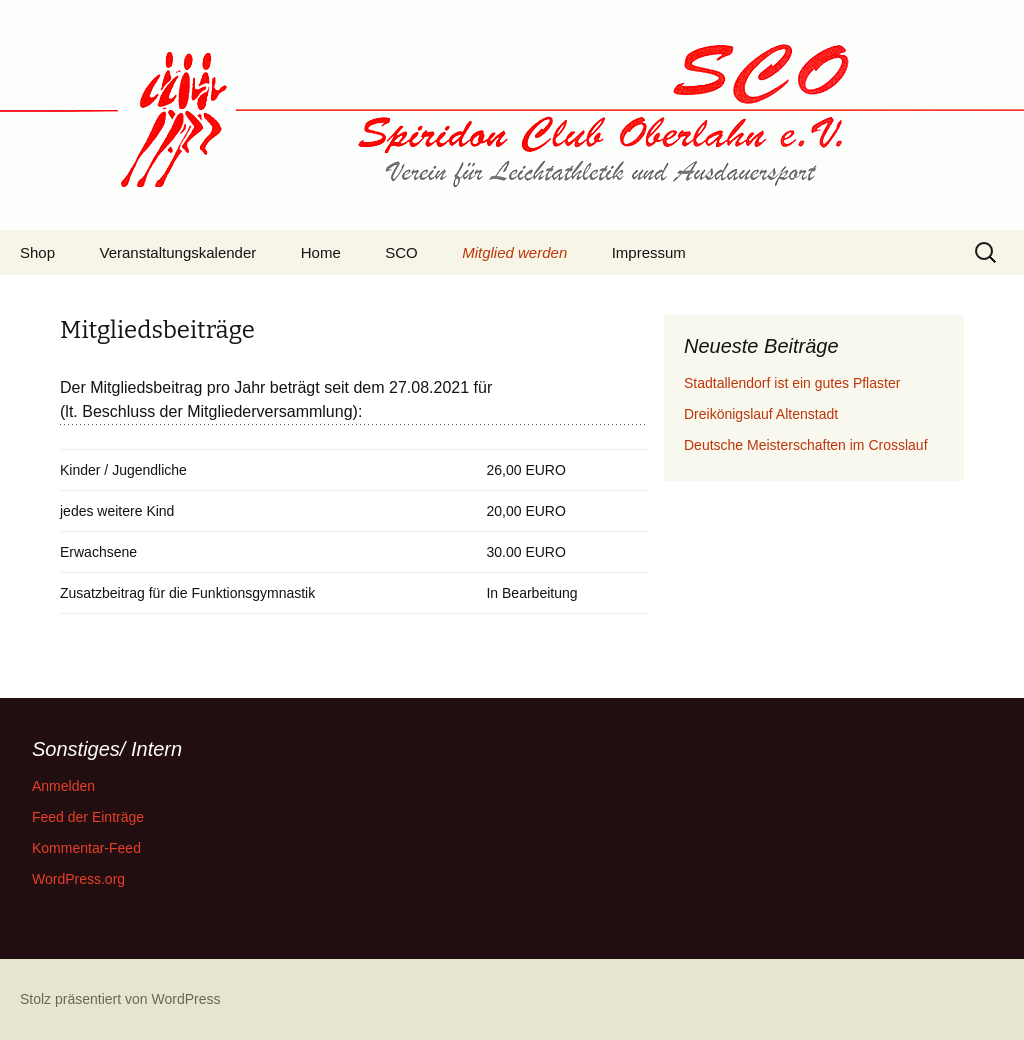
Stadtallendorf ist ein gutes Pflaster (792, 383)
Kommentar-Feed (86, 848)
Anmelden (63, 786)
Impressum (649, 252)
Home (321, 252)
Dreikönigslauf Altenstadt (761, 414)
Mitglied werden (514, 252)
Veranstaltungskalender (178, 252)
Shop (37, 252)
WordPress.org (78, 879)
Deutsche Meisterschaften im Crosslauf (806, 445)
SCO (401, 252)
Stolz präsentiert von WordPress (120, 999)
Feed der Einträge (88, 817)
